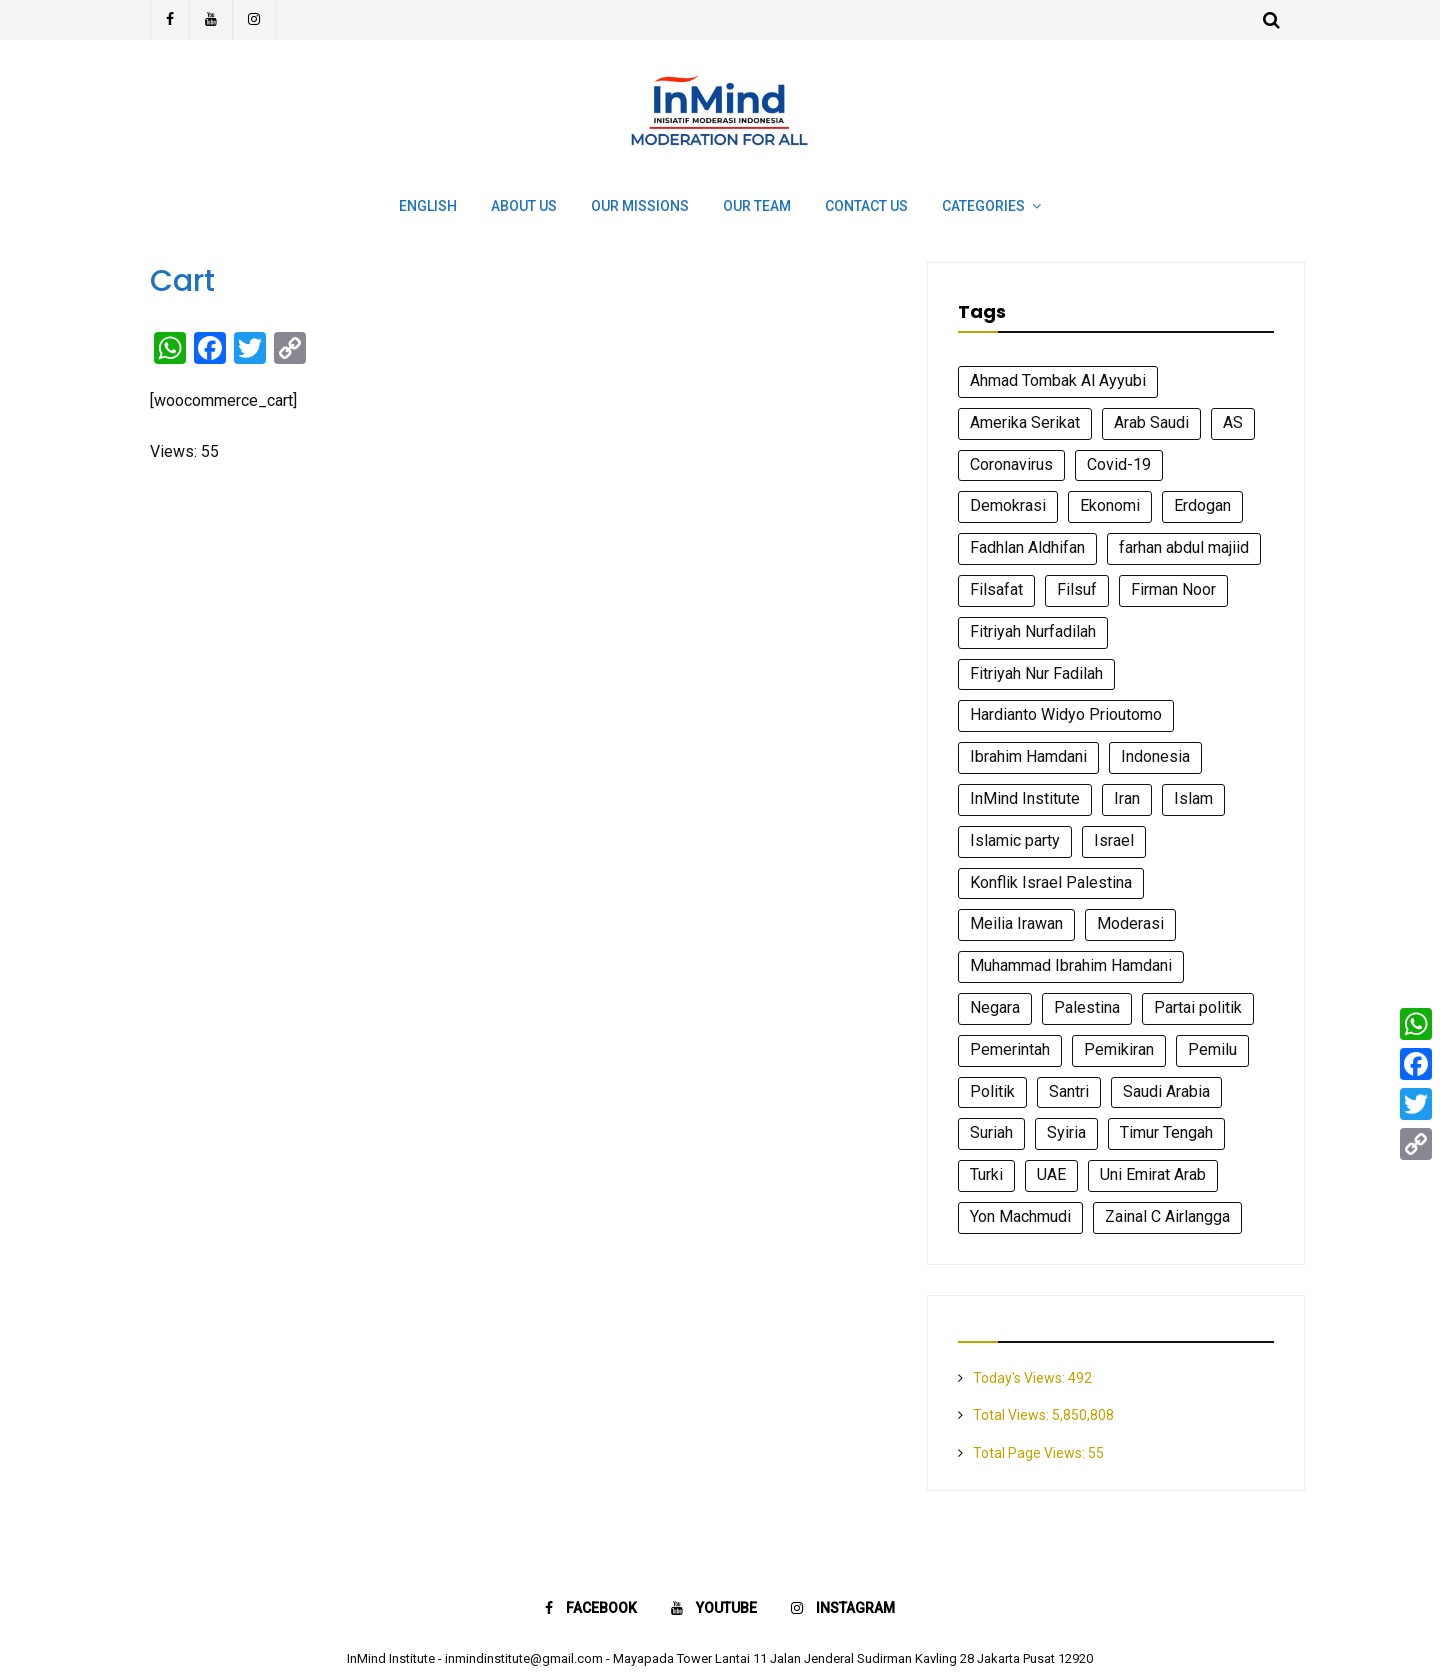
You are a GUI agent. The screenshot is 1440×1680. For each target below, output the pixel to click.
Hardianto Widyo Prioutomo (1066, 714)
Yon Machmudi (1020, 1216)
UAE (1051, 1174)
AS (1233, 422)
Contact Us (866, 206)
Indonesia (1155, 756)
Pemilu (1212, 1049)
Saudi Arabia (1166, 1091)
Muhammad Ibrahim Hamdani (1071, 965)
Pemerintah (1010, 1049)
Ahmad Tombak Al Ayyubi (1058, 380)
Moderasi (1130, 923)
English (428, 206)
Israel (1114, 840)
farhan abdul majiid (1184, 547)
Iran (1127, 798)
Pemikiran (1119, 1049)
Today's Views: (1020, 1378)
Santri (1069, 1091)
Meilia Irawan (1016, 923)
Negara (995, 1007)
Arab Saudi (1151, 422)
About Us (524, 206)
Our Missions (640, 206)
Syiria (1066, 1132)
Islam (1193, 798)
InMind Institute (1025, 798)
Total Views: (1012, 1415)
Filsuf (1077, 589)
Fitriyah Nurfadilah (1033, 631)
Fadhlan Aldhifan (1027, 547)
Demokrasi (1008, 505)
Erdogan (1202, 505)
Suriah (991, 1132)
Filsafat (996, 589)
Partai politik (1198, 1007)
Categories (983, 206)
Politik (992, 1091)
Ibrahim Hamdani (1028, 756)
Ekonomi (1110, 505)
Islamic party (1015, 840)
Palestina (1087, 1007)
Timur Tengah (1166, 1132)
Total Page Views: (1030, 1453)
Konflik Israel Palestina (1051, 882)
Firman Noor (1173, 589)
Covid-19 (1119, 464)
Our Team (757, 206)
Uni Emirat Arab (1153, 1174)
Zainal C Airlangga (1167, 1216)
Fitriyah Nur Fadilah (1036, 673)
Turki (986, 1174)
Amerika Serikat (1025, 422)
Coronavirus (1011, 464)
